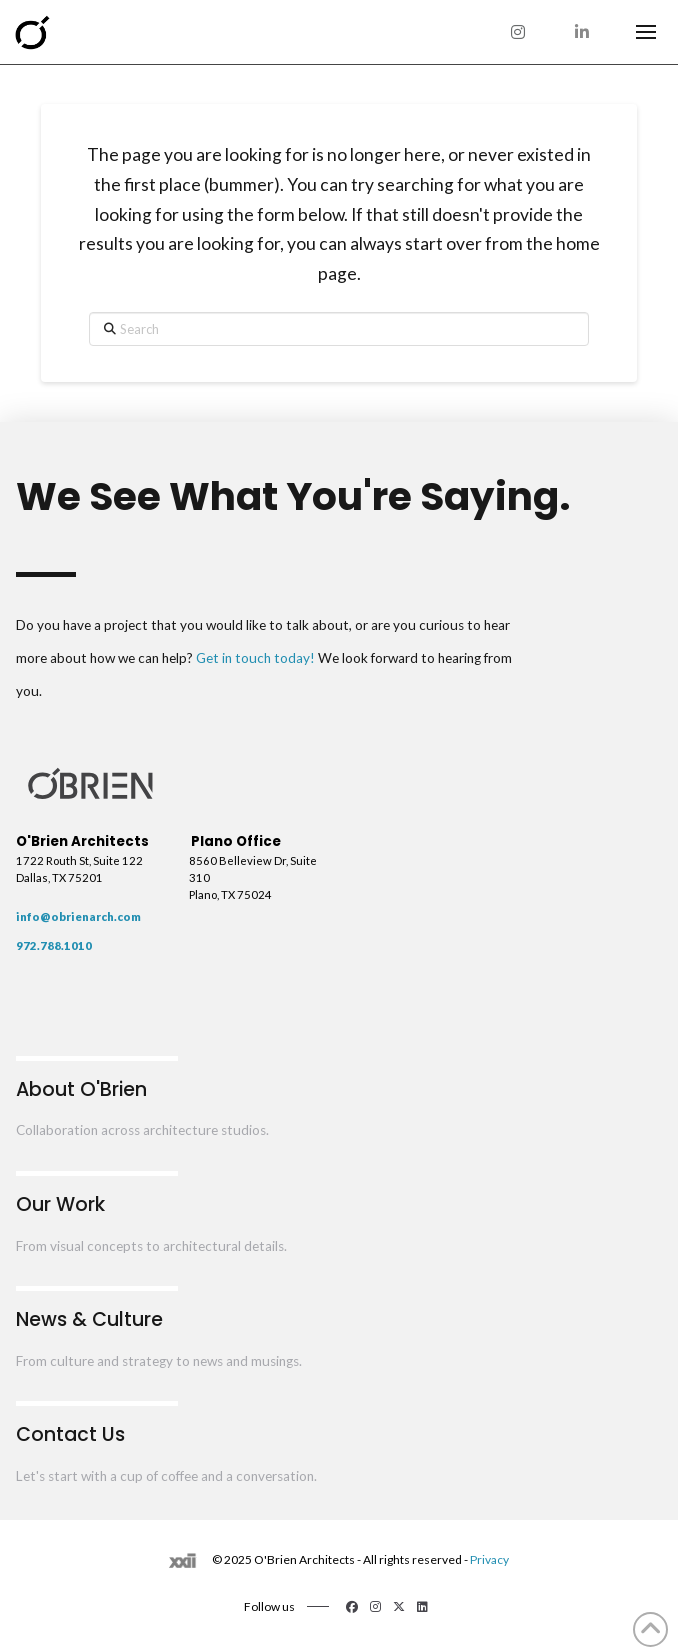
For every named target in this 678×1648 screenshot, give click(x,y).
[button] (646, 32)
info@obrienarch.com (78, 916)
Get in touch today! (255, 658)
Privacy (489, 1559)
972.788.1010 (54, 945)
